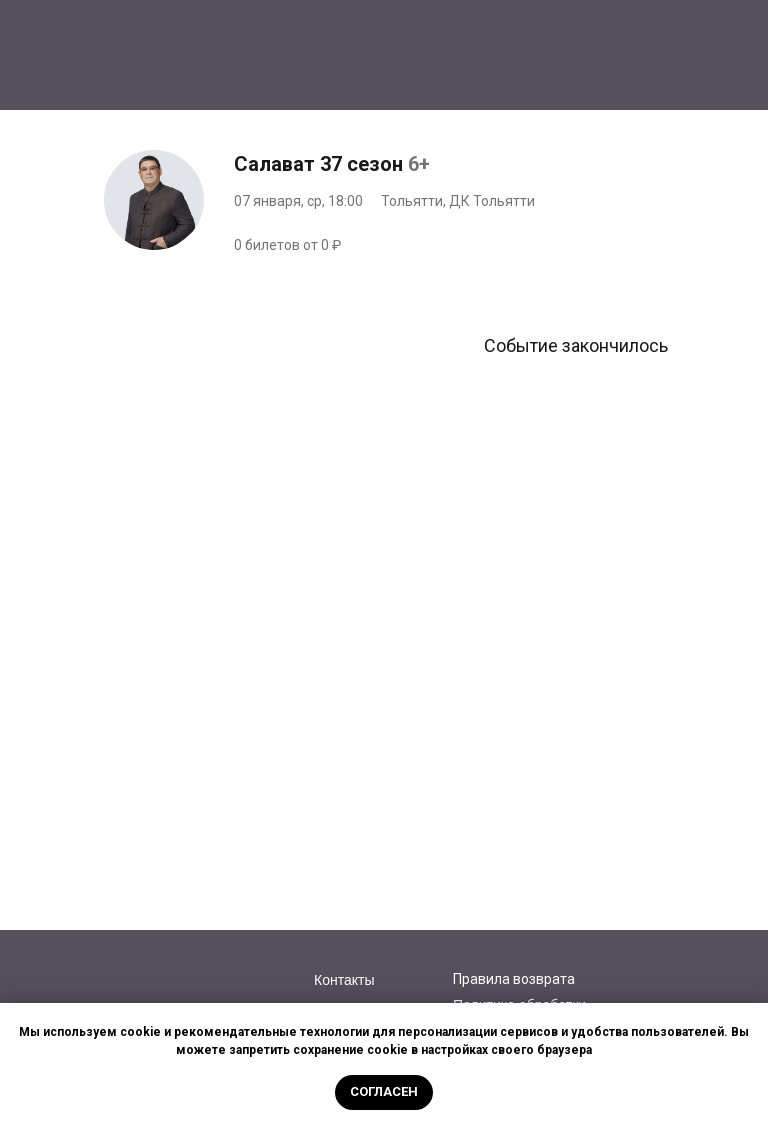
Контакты (344, 980)
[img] (190, 969)
